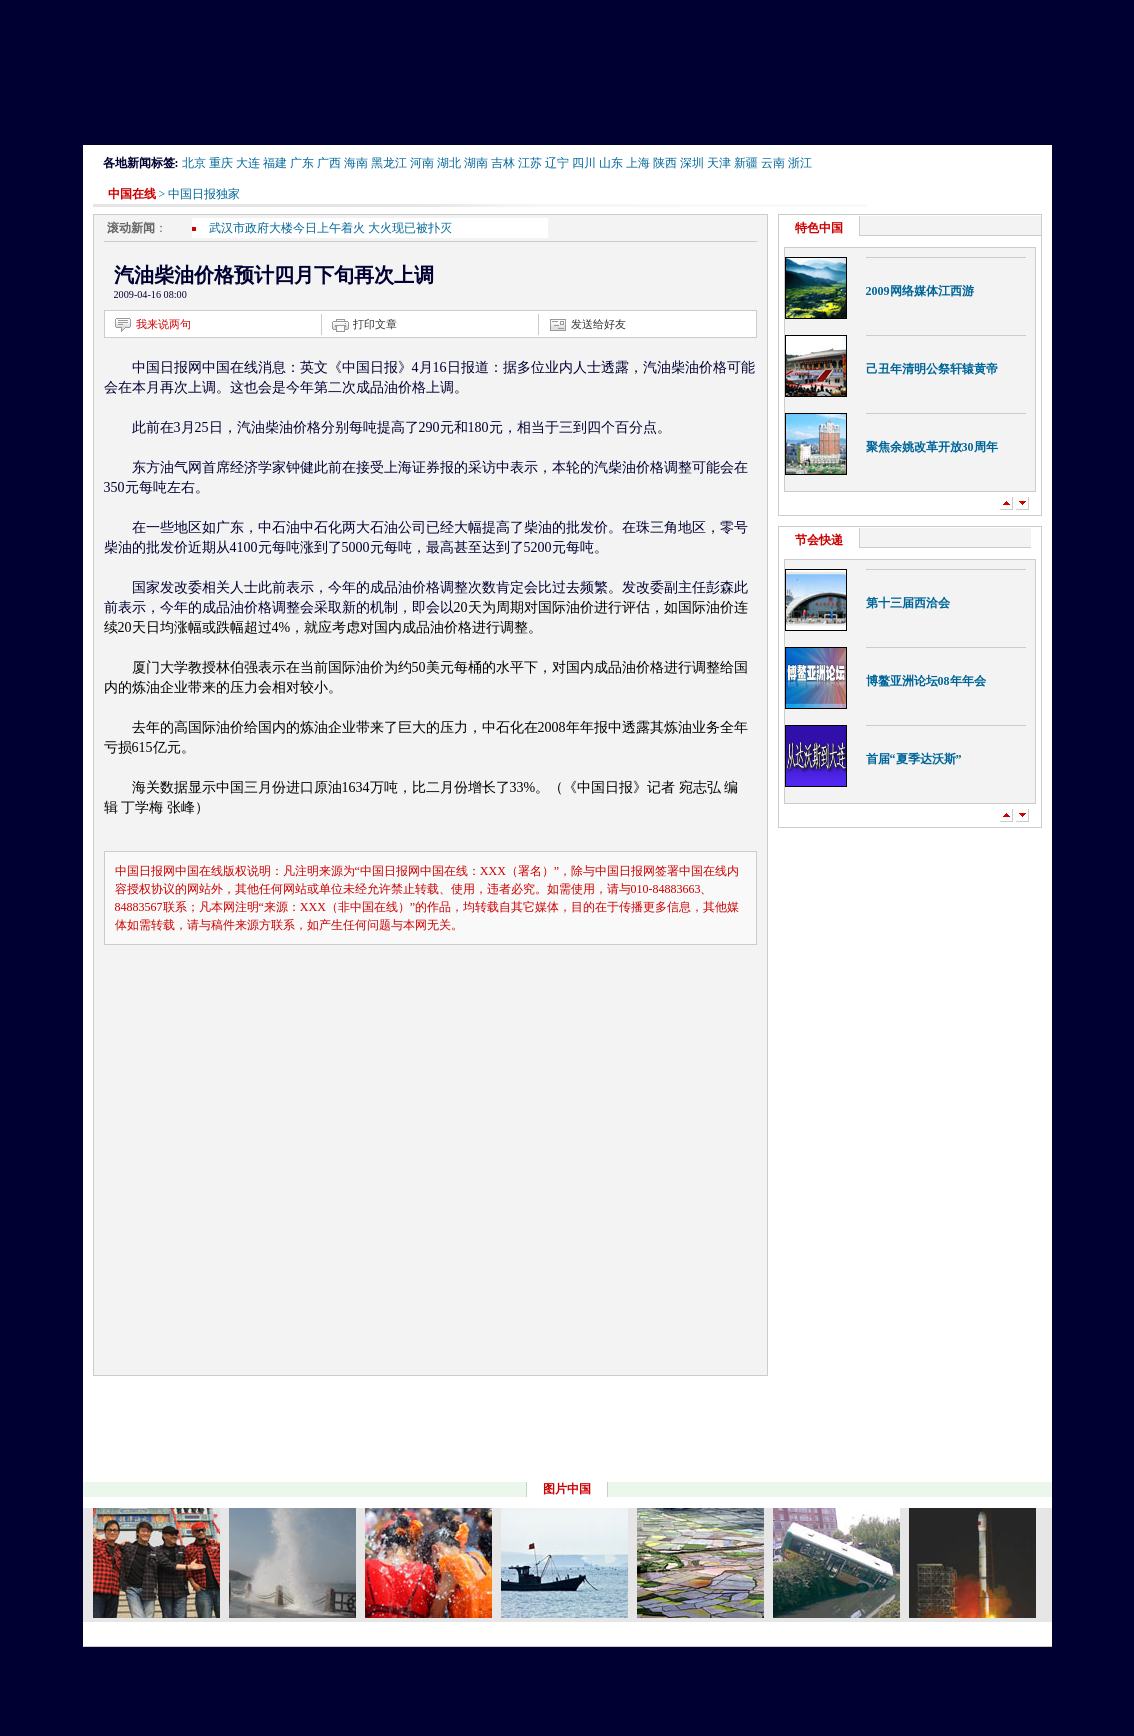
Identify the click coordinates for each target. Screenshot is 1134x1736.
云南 (773, 163)
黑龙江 (389, 163)
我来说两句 (163, 324)
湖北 (449, 163)
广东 (302, 163)
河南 (422, 163)
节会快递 (819, 540)
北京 (194, 163)
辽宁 (557, 163)
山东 (611, 163)
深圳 (692, 163)
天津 (719, 163)
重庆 (221, 163)
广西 (329, 163)
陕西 (665, 163)
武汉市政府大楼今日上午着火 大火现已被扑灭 (330, 228)
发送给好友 (598, 324)
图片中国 (567, 1489)
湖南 (476, 163)
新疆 (746, 163)
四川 (584, 163)
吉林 (503, 163)
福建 (275, 163)
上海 (638, 163)
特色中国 (819, 228)
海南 (356, 163)
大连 (248, 163)
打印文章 (375, 324)
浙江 (800, 163)
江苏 (530, 163)
